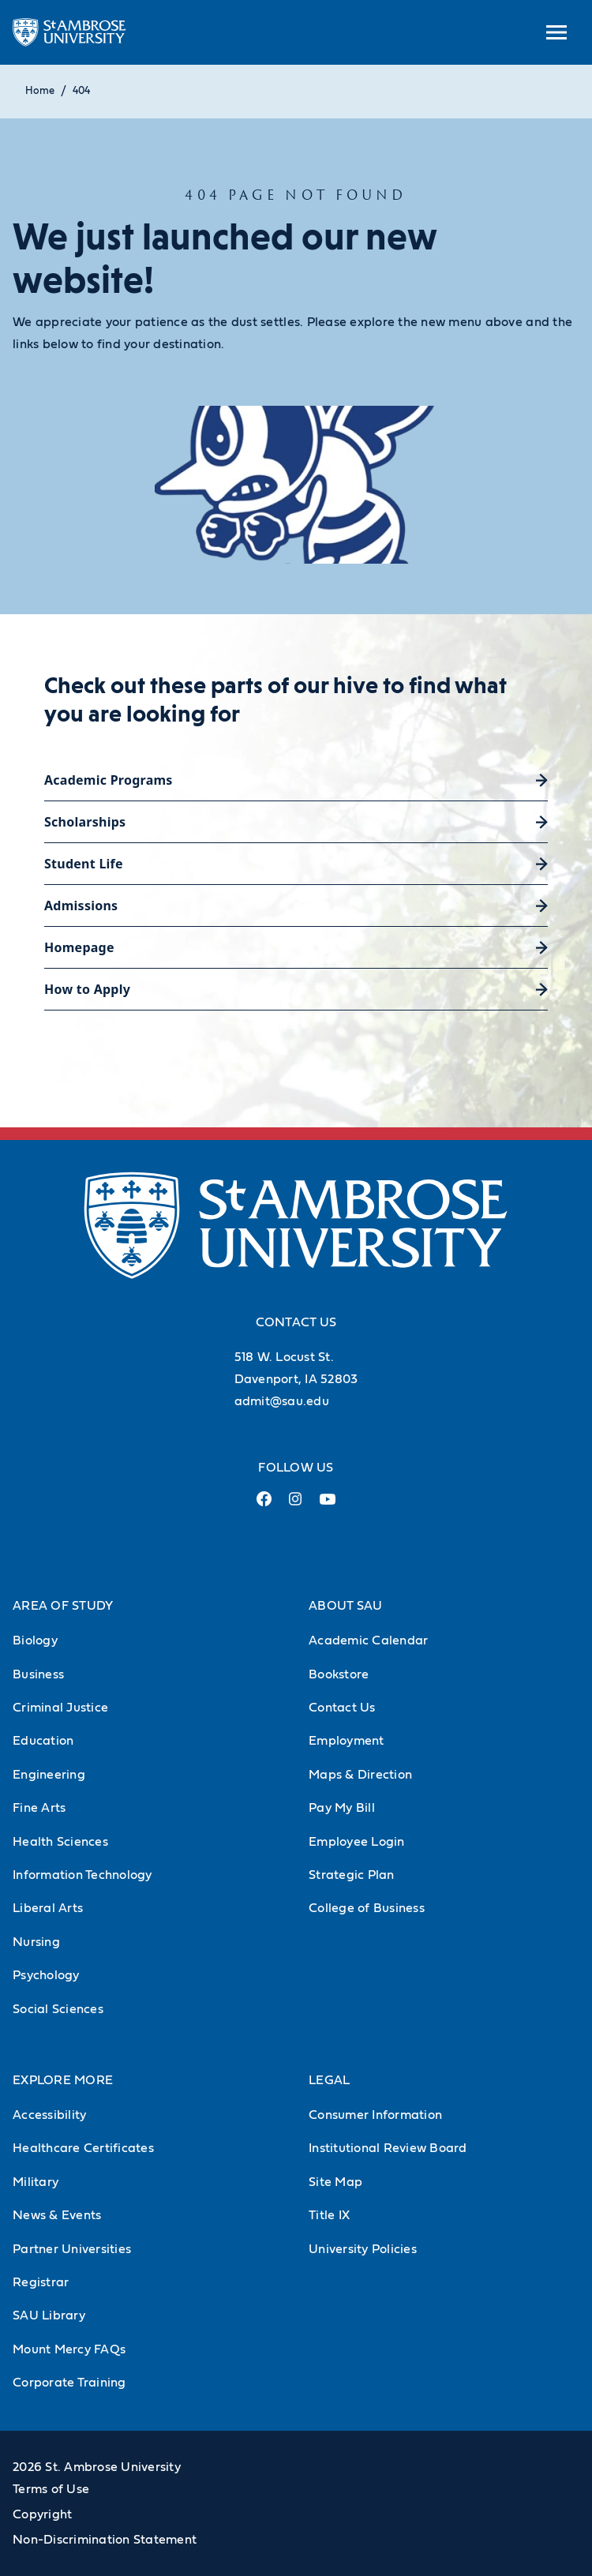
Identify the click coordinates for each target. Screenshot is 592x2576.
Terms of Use (51, 2489)
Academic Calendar (368, 1640)
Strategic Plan (352, 1875)
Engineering (49, 1774)
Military (35, 2182)
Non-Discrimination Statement (105, 2539)
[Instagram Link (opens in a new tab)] (296, 1505)
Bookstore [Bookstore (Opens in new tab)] (339, 1674)
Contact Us (342, 1707)
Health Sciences (60, 1841)
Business (38, 1674)
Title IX (329, 2215)
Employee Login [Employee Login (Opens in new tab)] (357, 1841)
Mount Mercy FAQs (69, 2349)
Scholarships (85, 822)
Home (39, 91)
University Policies (363, 2249)
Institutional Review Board (388, 2148)
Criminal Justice (60, 1707)
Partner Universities (72, 2249)
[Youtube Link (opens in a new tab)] (327, 1505)
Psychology (46, 1975)
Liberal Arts (48, 1908)
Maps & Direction (360, 1774)
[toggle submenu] (556, 32)
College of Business (367, 1908)
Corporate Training (69, 2382)
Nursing (36, 1942)
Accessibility (49, 2115)
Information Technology (82, 1875)
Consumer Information (375, 2115)
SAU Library (49, 2315)
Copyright (42, 2514)
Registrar (41, 2282)
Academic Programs (108, 780)
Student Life (83, 863)
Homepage (79, 947)
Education (43, 1740)
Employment (346, 1740)
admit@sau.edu (281, 1401)
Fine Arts (39, 1808)
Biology (35, 1640)
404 (81, 91)
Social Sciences (58, 2009)
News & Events (57, 2215)
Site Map (335, 2182)
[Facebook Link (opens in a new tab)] (264, 1505)
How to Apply (87, 989)
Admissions (81, 905)
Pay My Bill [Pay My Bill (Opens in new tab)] (342, 1808)
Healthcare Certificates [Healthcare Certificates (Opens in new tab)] (83, 2148)
